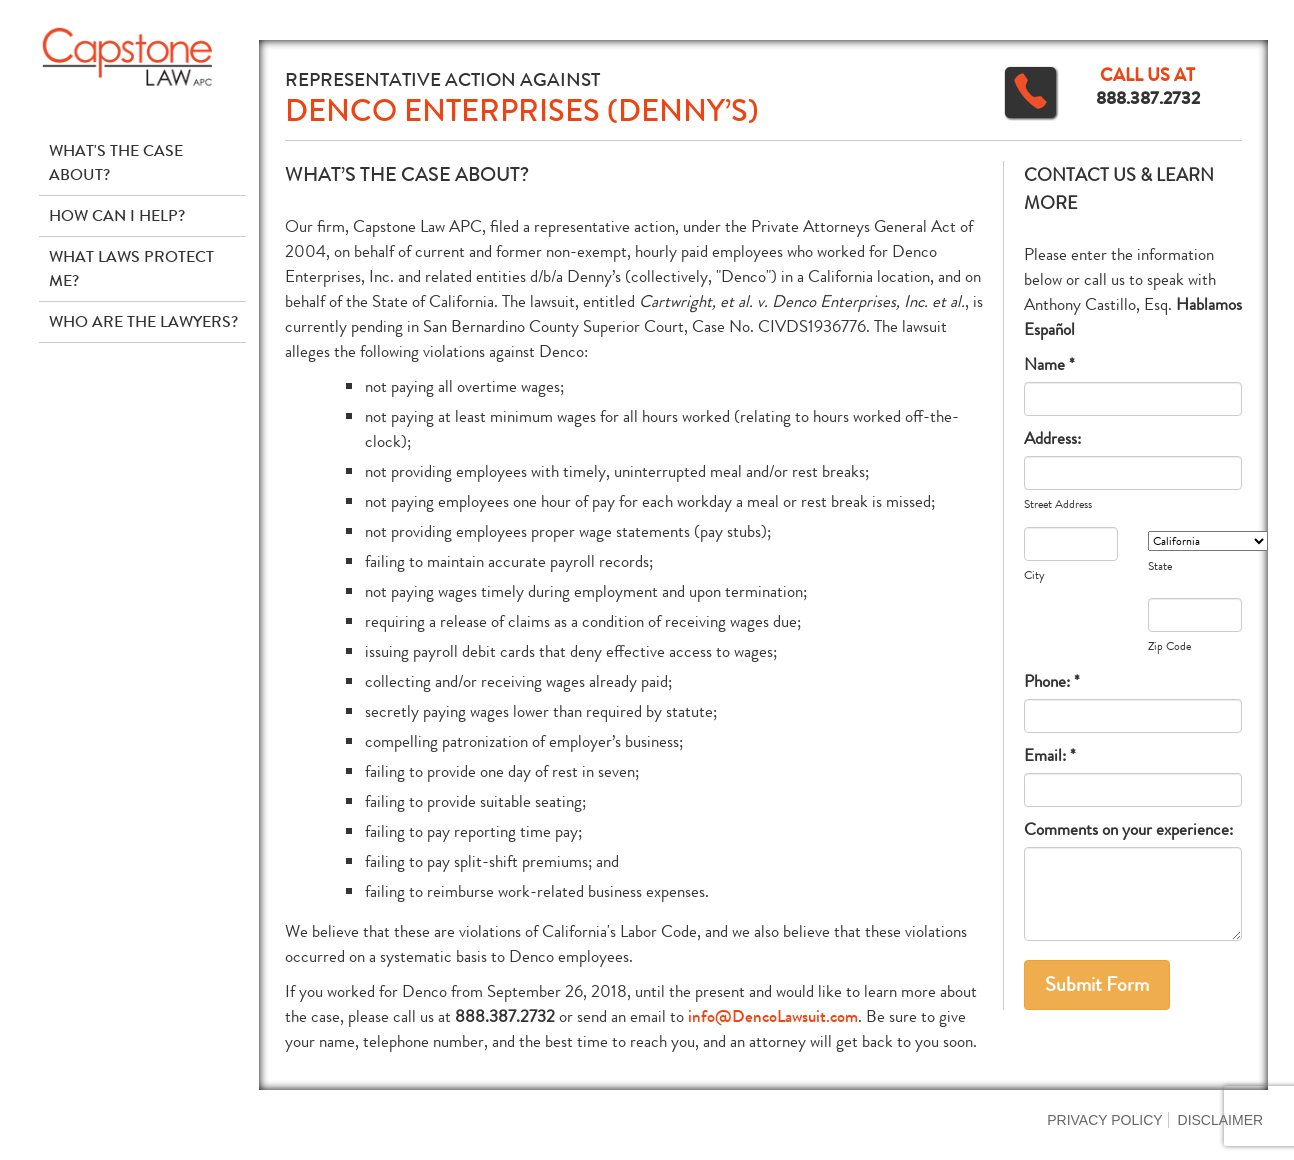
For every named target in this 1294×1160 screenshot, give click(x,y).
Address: (1052, 438)
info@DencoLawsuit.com (773, 1016)
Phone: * (1052, 681)
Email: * (1050, 755)
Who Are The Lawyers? (143, 321)
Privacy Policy (1104, 1120)
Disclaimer (1221, 1120)
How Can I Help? (117, 215)
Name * (1049, 364)
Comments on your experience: (1128, 829)
